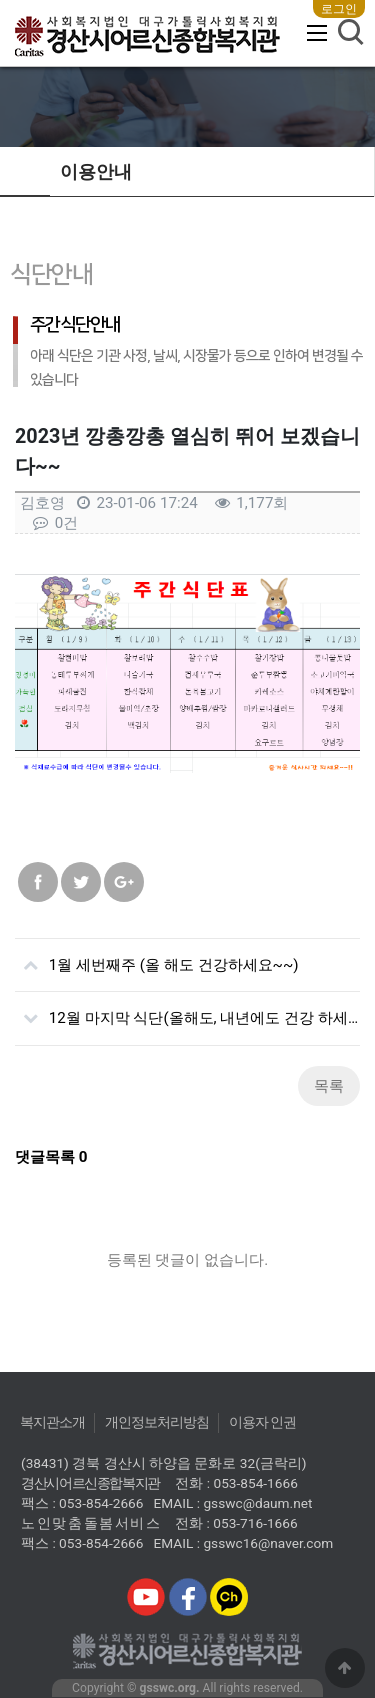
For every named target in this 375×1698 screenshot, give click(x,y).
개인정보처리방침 (157, 1422)
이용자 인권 (263, 1422)
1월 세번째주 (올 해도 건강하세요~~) (157, 956)
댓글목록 (51, 1157)
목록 (329, 1086)
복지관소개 (52, 1422)
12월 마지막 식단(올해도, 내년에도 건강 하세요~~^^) (187, 1009)
